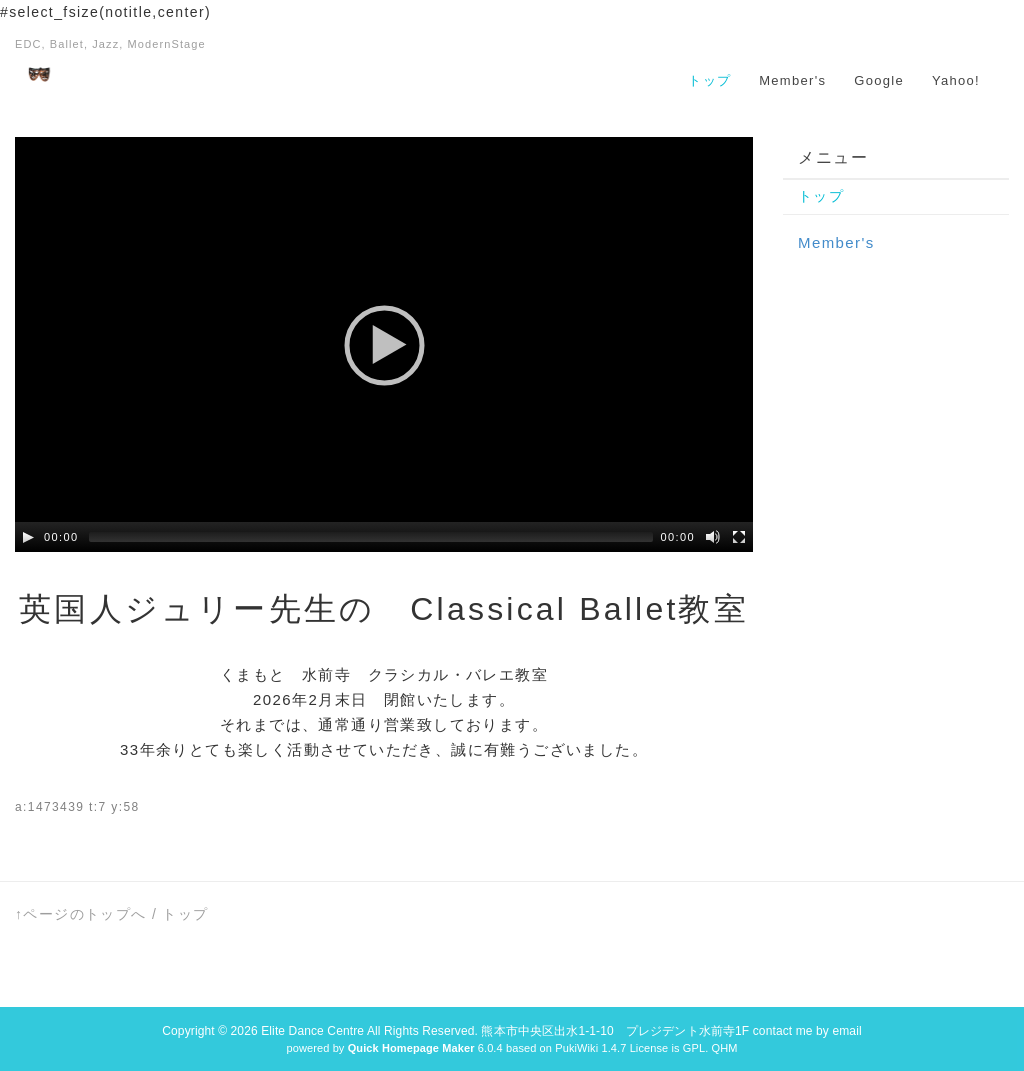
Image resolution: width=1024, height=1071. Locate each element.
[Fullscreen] (739, 537)
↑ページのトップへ (81, 914)
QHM (724, 1048)
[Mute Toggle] (713, 537)
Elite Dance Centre (312, 1031)
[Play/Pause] (28, 537)
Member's (792, 80)
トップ (709, 80)
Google (879, 80)
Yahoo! (956, 80)
